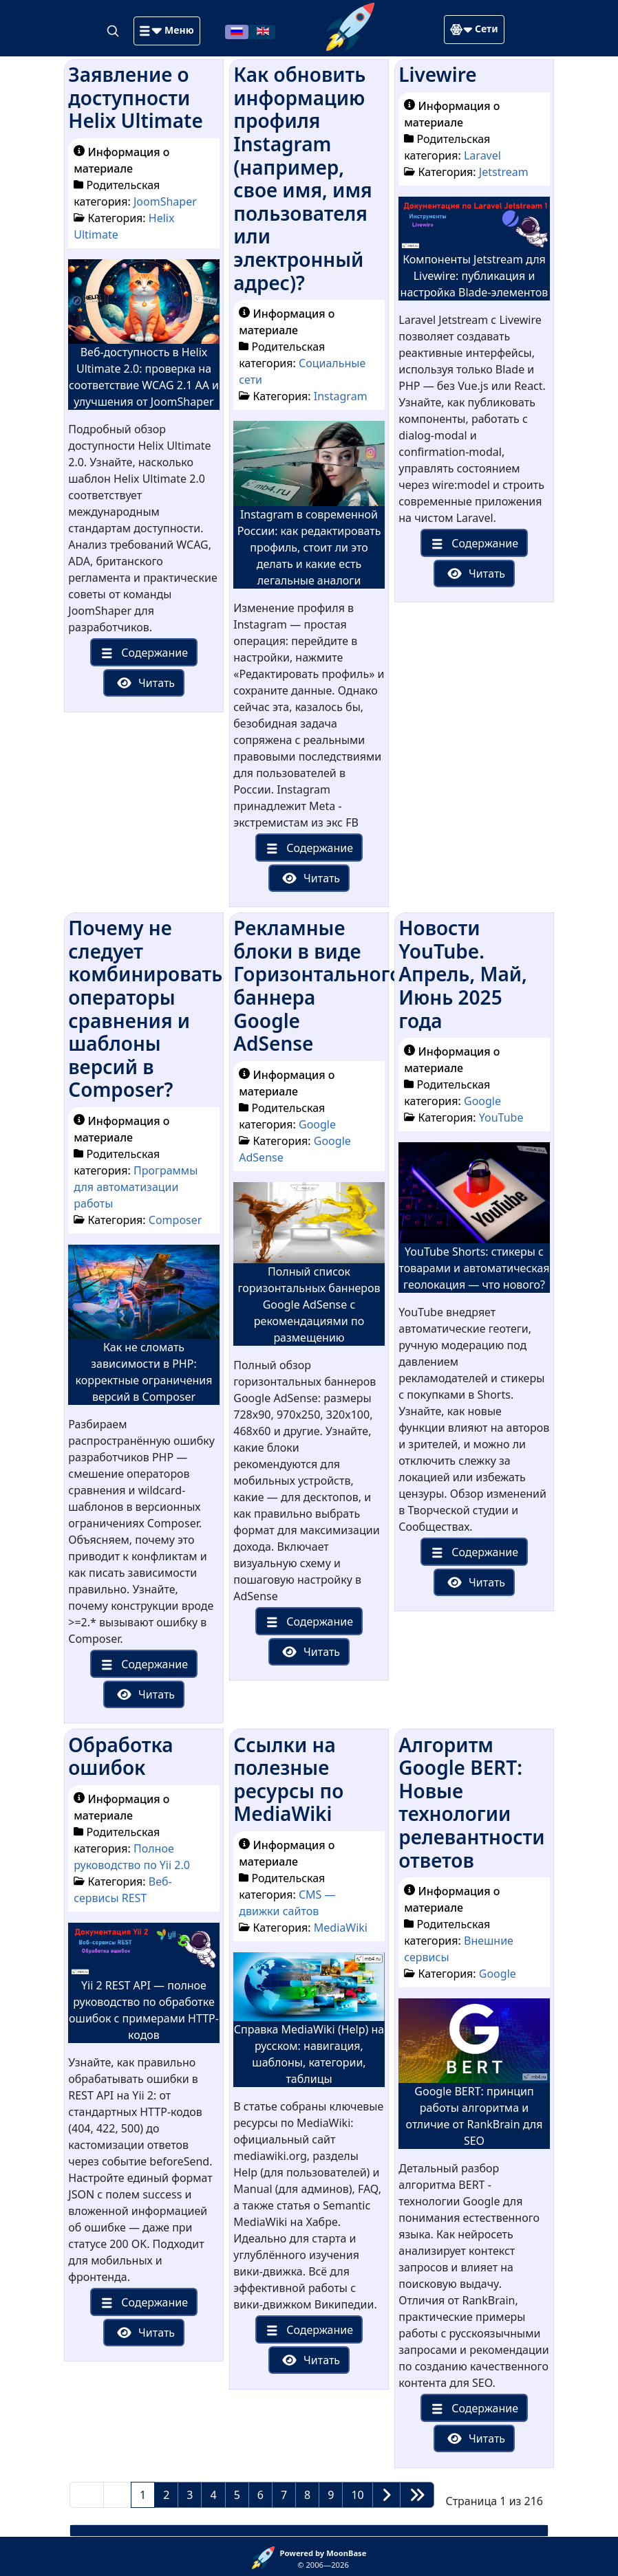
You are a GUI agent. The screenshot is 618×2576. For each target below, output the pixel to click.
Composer (175, 1219)
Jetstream (504, 171)
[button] (167, 31)
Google (317, 1124)
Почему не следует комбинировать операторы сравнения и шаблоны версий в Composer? (145, 1008)
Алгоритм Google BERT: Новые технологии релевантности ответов (471, 1802)
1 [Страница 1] (143, 2494)
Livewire (437, 74)
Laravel (482, 155)
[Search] (114, 30)
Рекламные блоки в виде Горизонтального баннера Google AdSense (317, 985)
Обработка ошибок (120, 1756)
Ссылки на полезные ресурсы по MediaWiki (288, 1779)
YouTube (501, 1117)
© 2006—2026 (323, 2559)
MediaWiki (340, 1927)
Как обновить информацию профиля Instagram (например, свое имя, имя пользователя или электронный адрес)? (302, 178)
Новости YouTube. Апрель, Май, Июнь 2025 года (462, 974)
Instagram (340, 396)
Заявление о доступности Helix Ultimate (135, 97)
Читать (145, 682)
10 (357, 2494)
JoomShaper (165, 201)
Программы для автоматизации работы (136, 1187)
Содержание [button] (142, 653)
